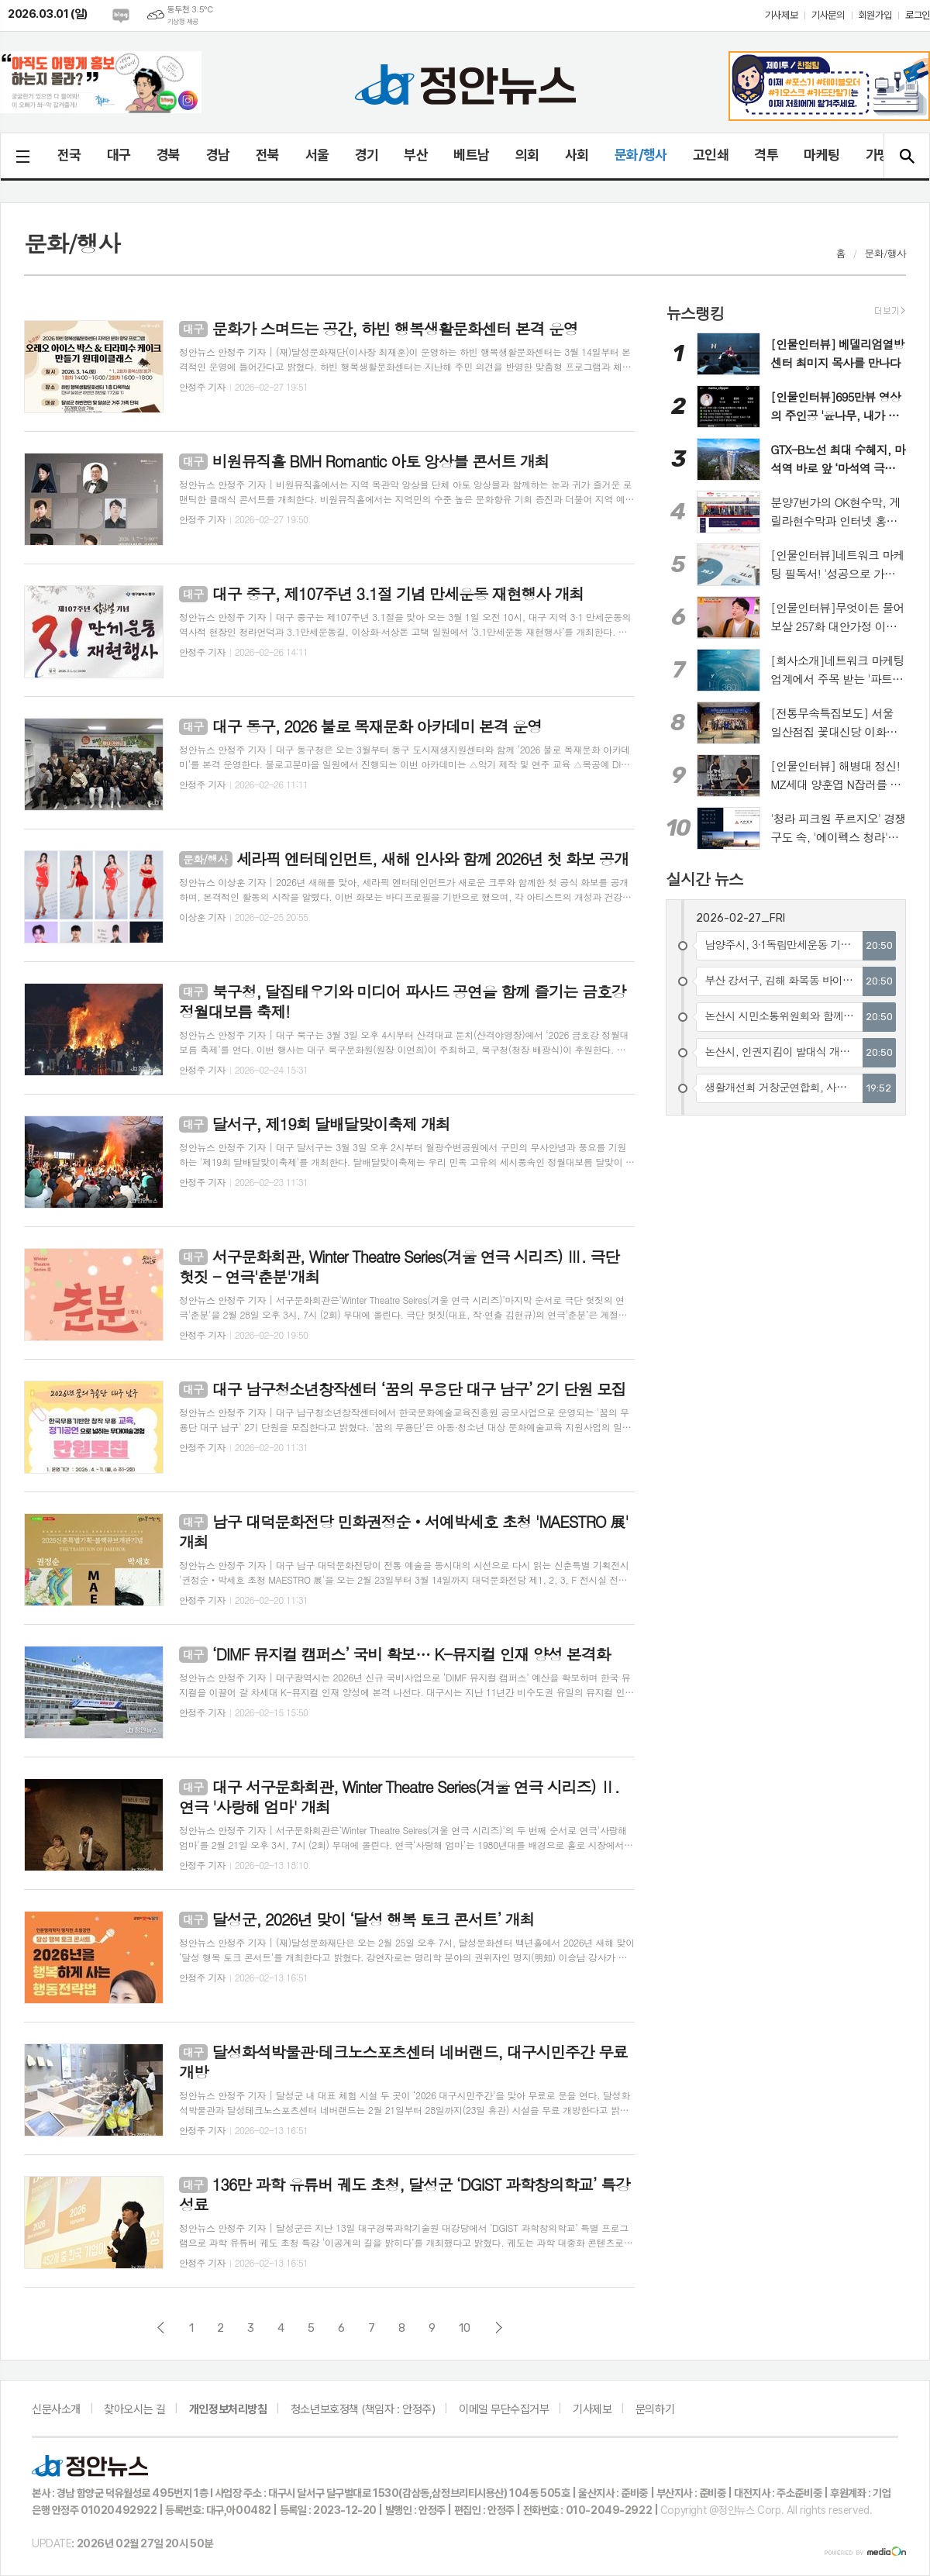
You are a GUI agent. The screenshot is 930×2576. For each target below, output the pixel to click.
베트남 (471, 155)
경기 (367, 155)
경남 (218, 155)
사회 (577, 155)
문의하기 (655, 2409)
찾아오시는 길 (134, 2409)
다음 (499, 2327)
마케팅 (821, 155)
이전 (161, 2327)
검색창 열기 (906, 155)
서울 (317, 155)
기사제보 (781, 15)
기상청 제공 (182, 22)
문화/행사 (641, 155)
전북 (268, 155)
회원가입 (875, 15)
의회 (527, 155)
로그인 (917, 15)
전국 (69, 155)
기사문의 (827, 15)
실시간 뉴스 (704, 878)
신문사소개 (56, 2409)
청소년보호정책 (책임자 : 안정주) (363, 2409)
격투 (766, 155)
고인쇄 (710, 155)
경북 (169, 155)
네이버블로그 (121, 15)
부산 (416, 155)
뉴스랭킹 (695, 313)
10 (464, 2328)
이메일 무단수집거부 (504, 2409)
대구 (119, 155)
